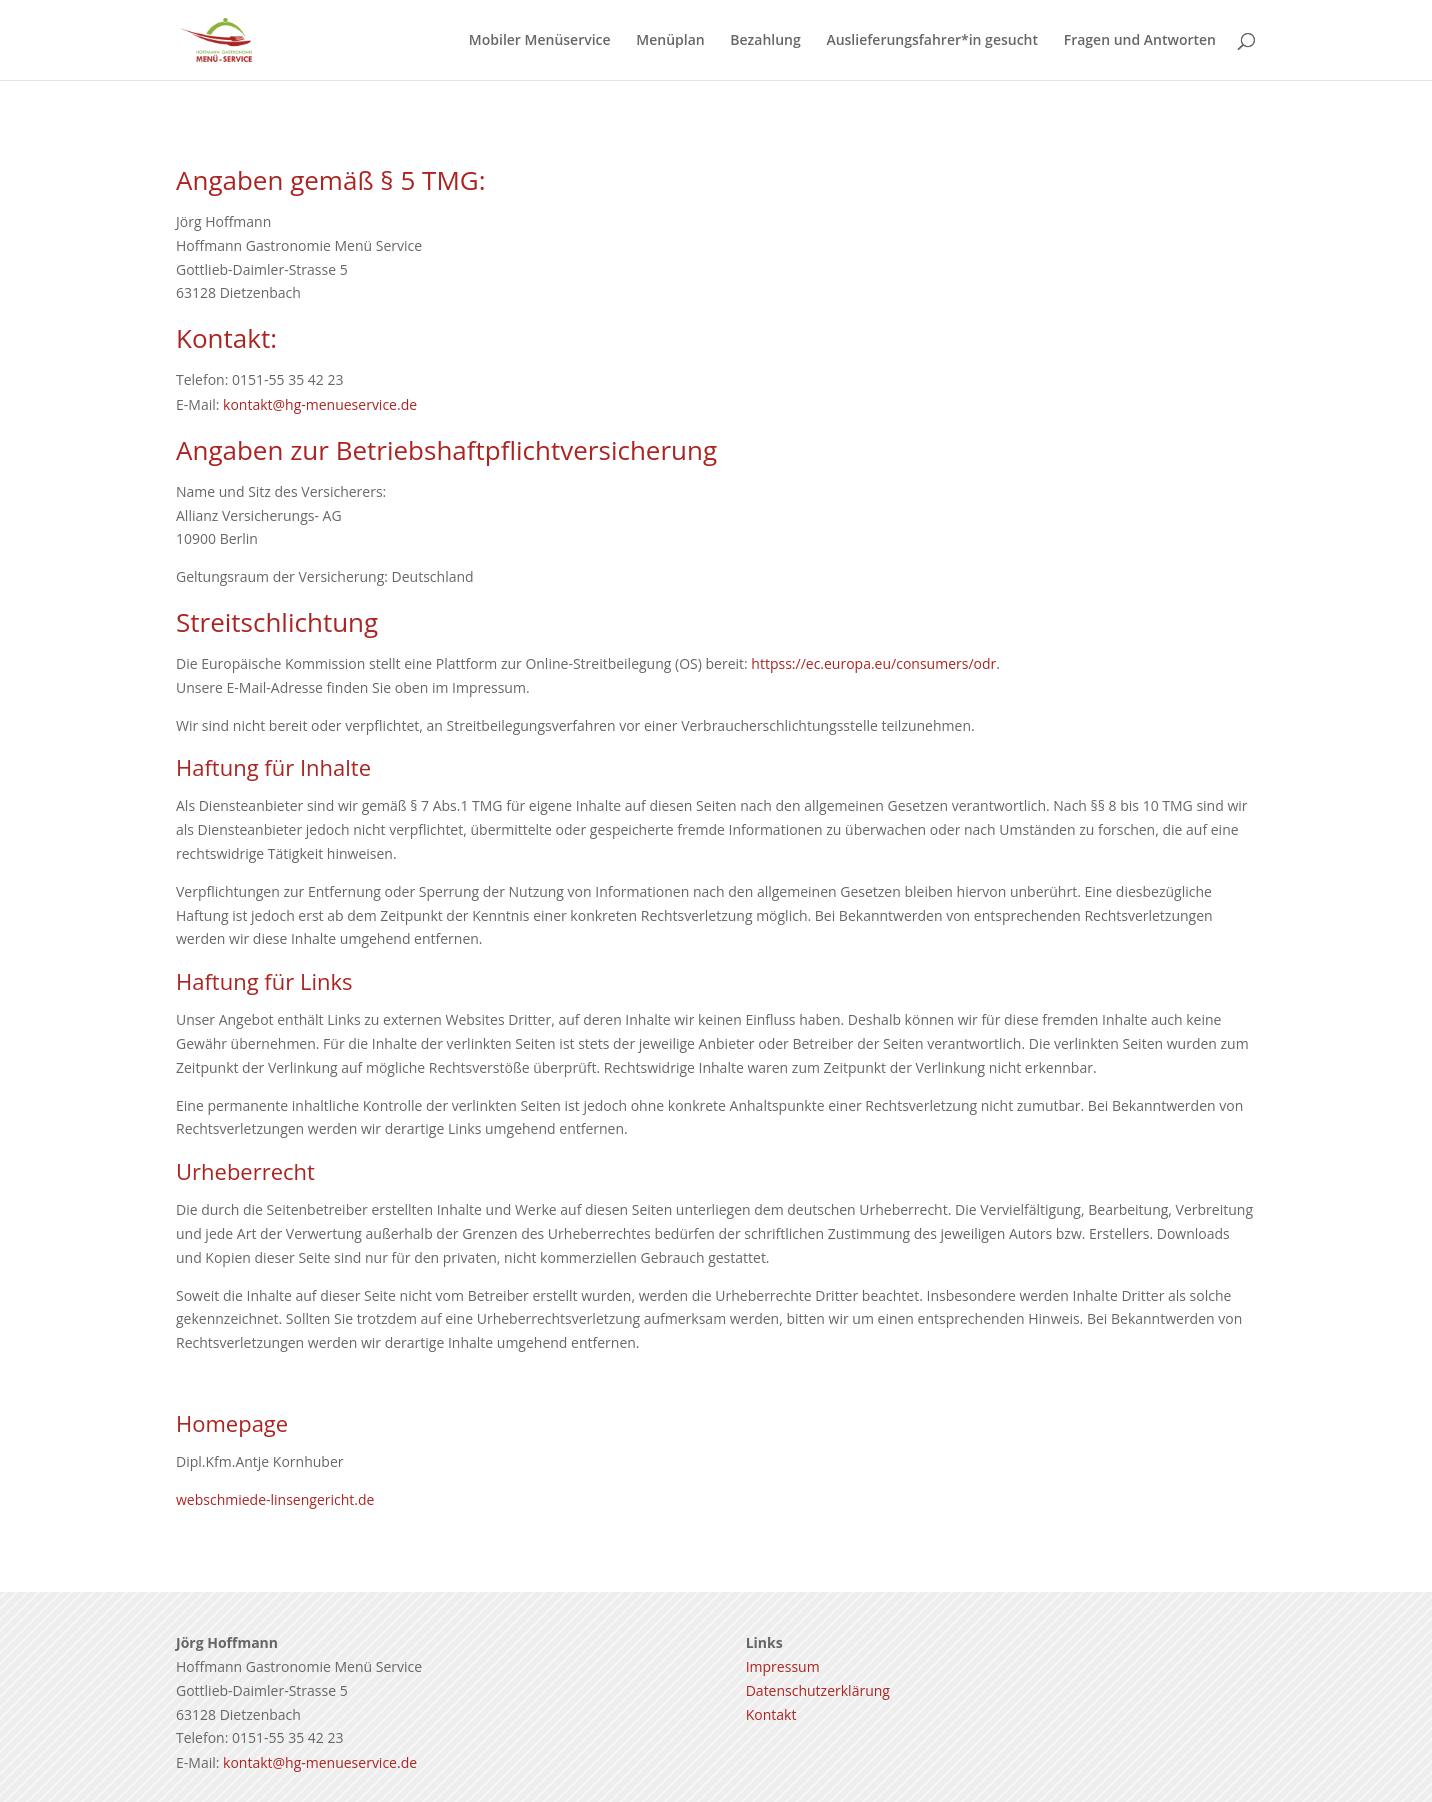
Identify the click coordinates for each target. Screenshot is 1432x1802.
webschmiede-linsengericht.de (275, 1499)
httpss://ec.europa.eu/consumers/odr (873, 663)
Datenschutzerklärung (818, 1690)
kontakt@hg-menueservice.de (320, 404)
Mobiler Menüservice (540, 41)
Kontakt (771, 1714)
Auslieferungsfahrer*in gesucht (932, 41)
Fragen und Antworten (1140, 41)
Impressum (783, 1666)
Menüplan (670, 41)
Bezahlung (765, 41)
